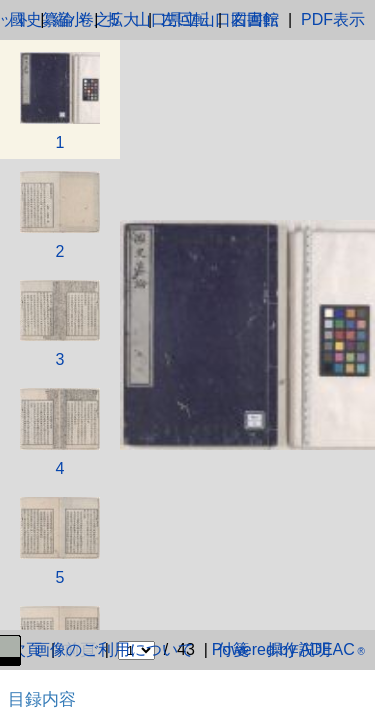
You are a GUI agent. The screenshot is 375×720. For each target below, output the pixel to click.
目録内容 (42, 699)
